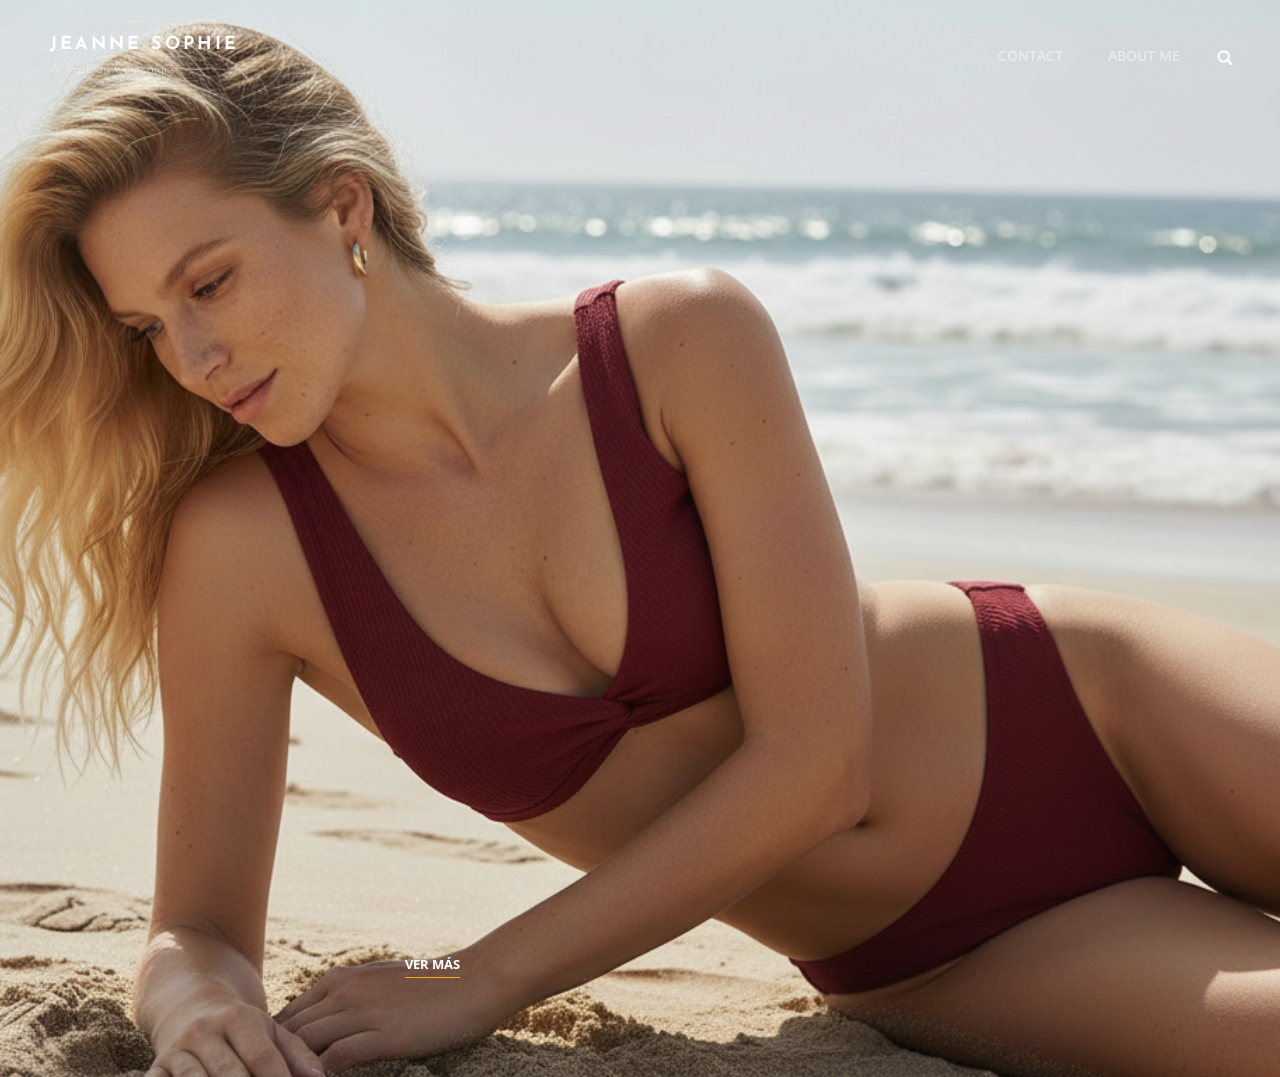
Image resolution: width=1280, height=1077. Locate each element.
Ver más (432, 964)
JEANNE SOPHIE (144, 44)
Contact (1030, 55)
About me (1144, 55)
